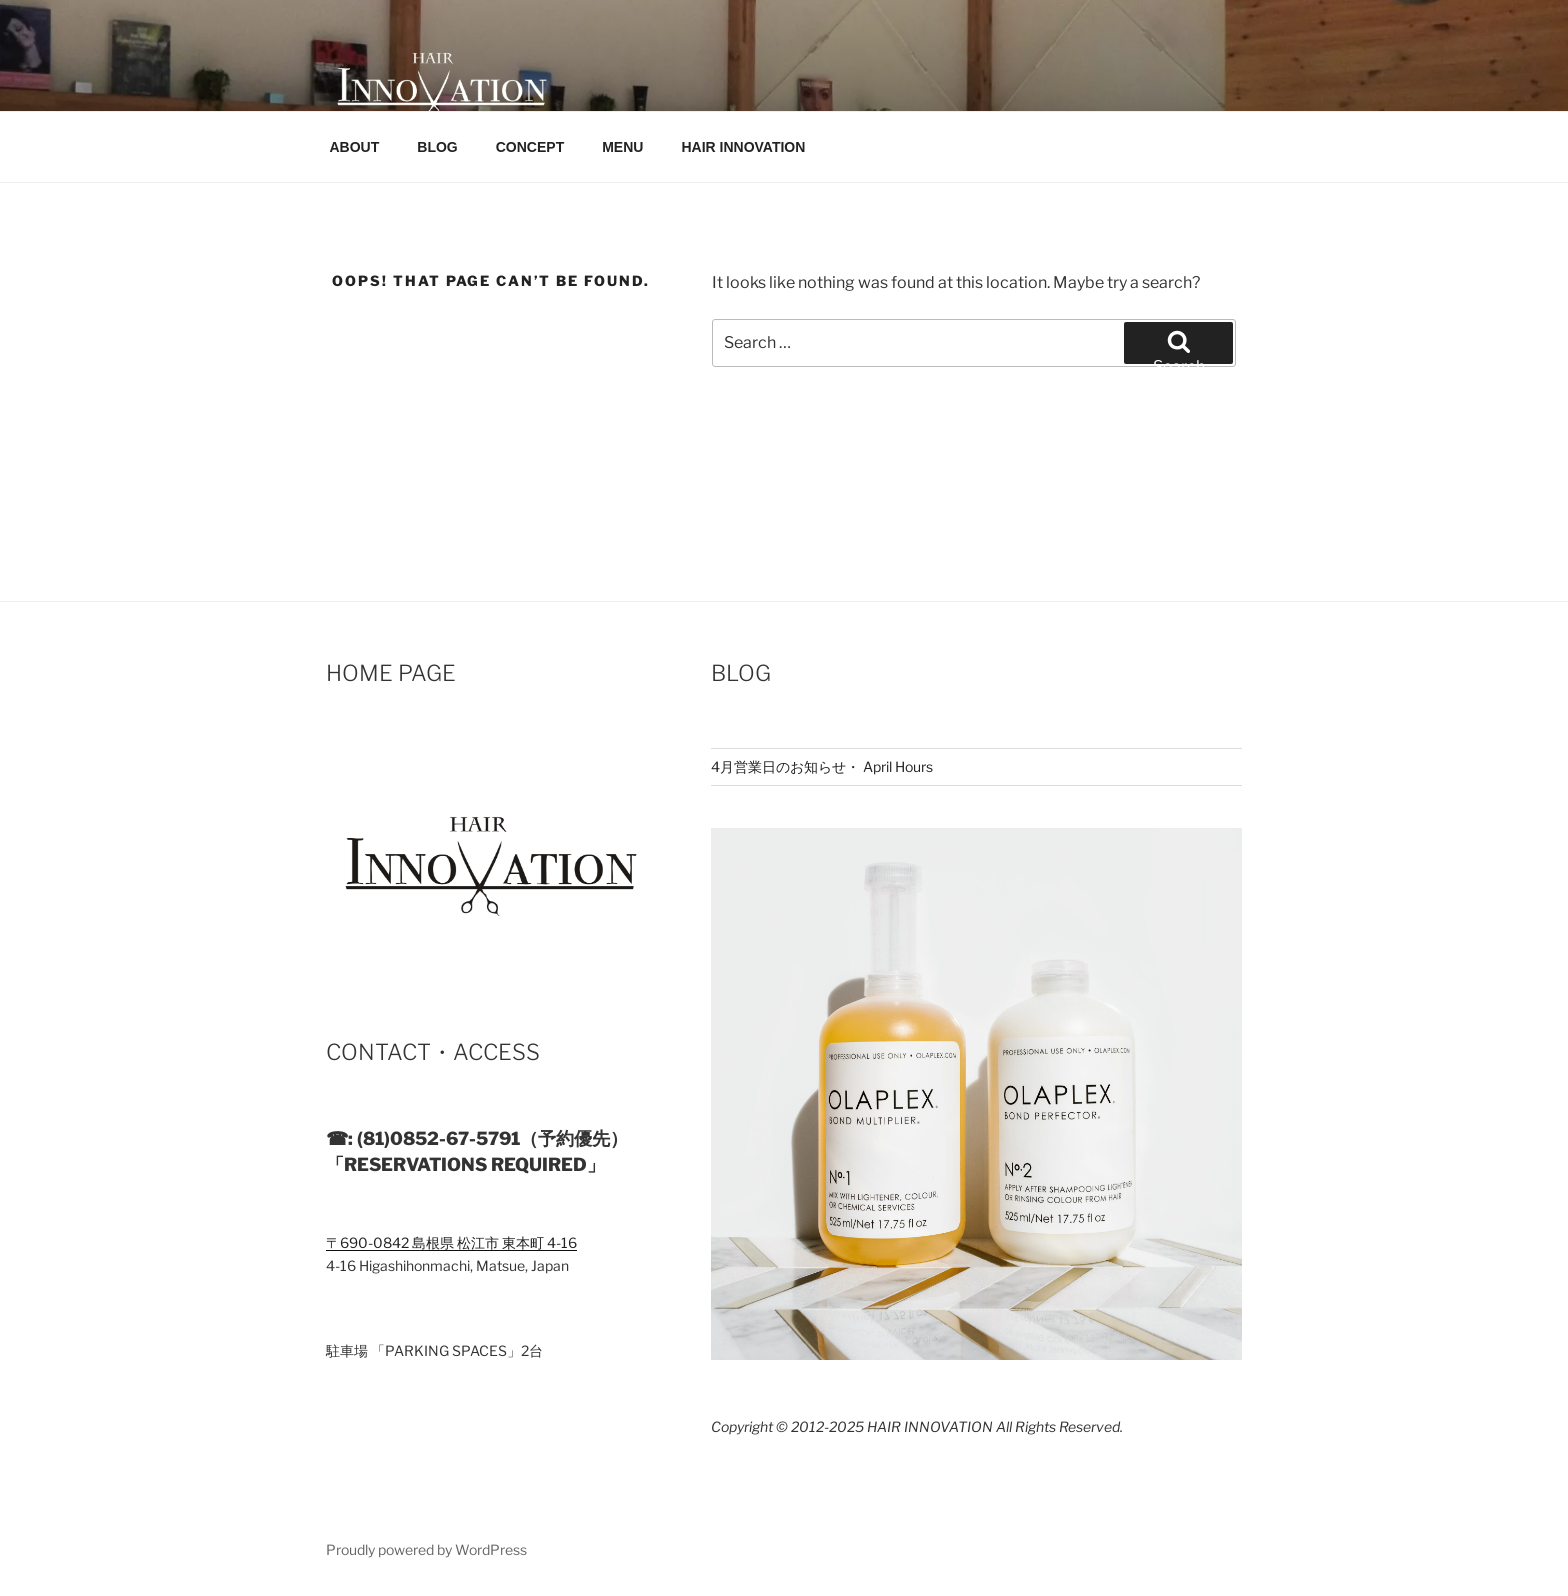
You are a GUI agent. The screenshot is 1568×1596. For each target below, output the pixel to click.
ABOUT (355, 147)
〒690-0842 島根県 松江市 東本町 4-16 (451, 1242)
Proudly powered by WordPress (426, 1549)
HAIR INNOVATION (743, 147)
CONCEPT (530, 147)
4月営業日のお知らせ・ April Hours (822, 766)
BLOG (437, 147)
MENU (622, 147)
